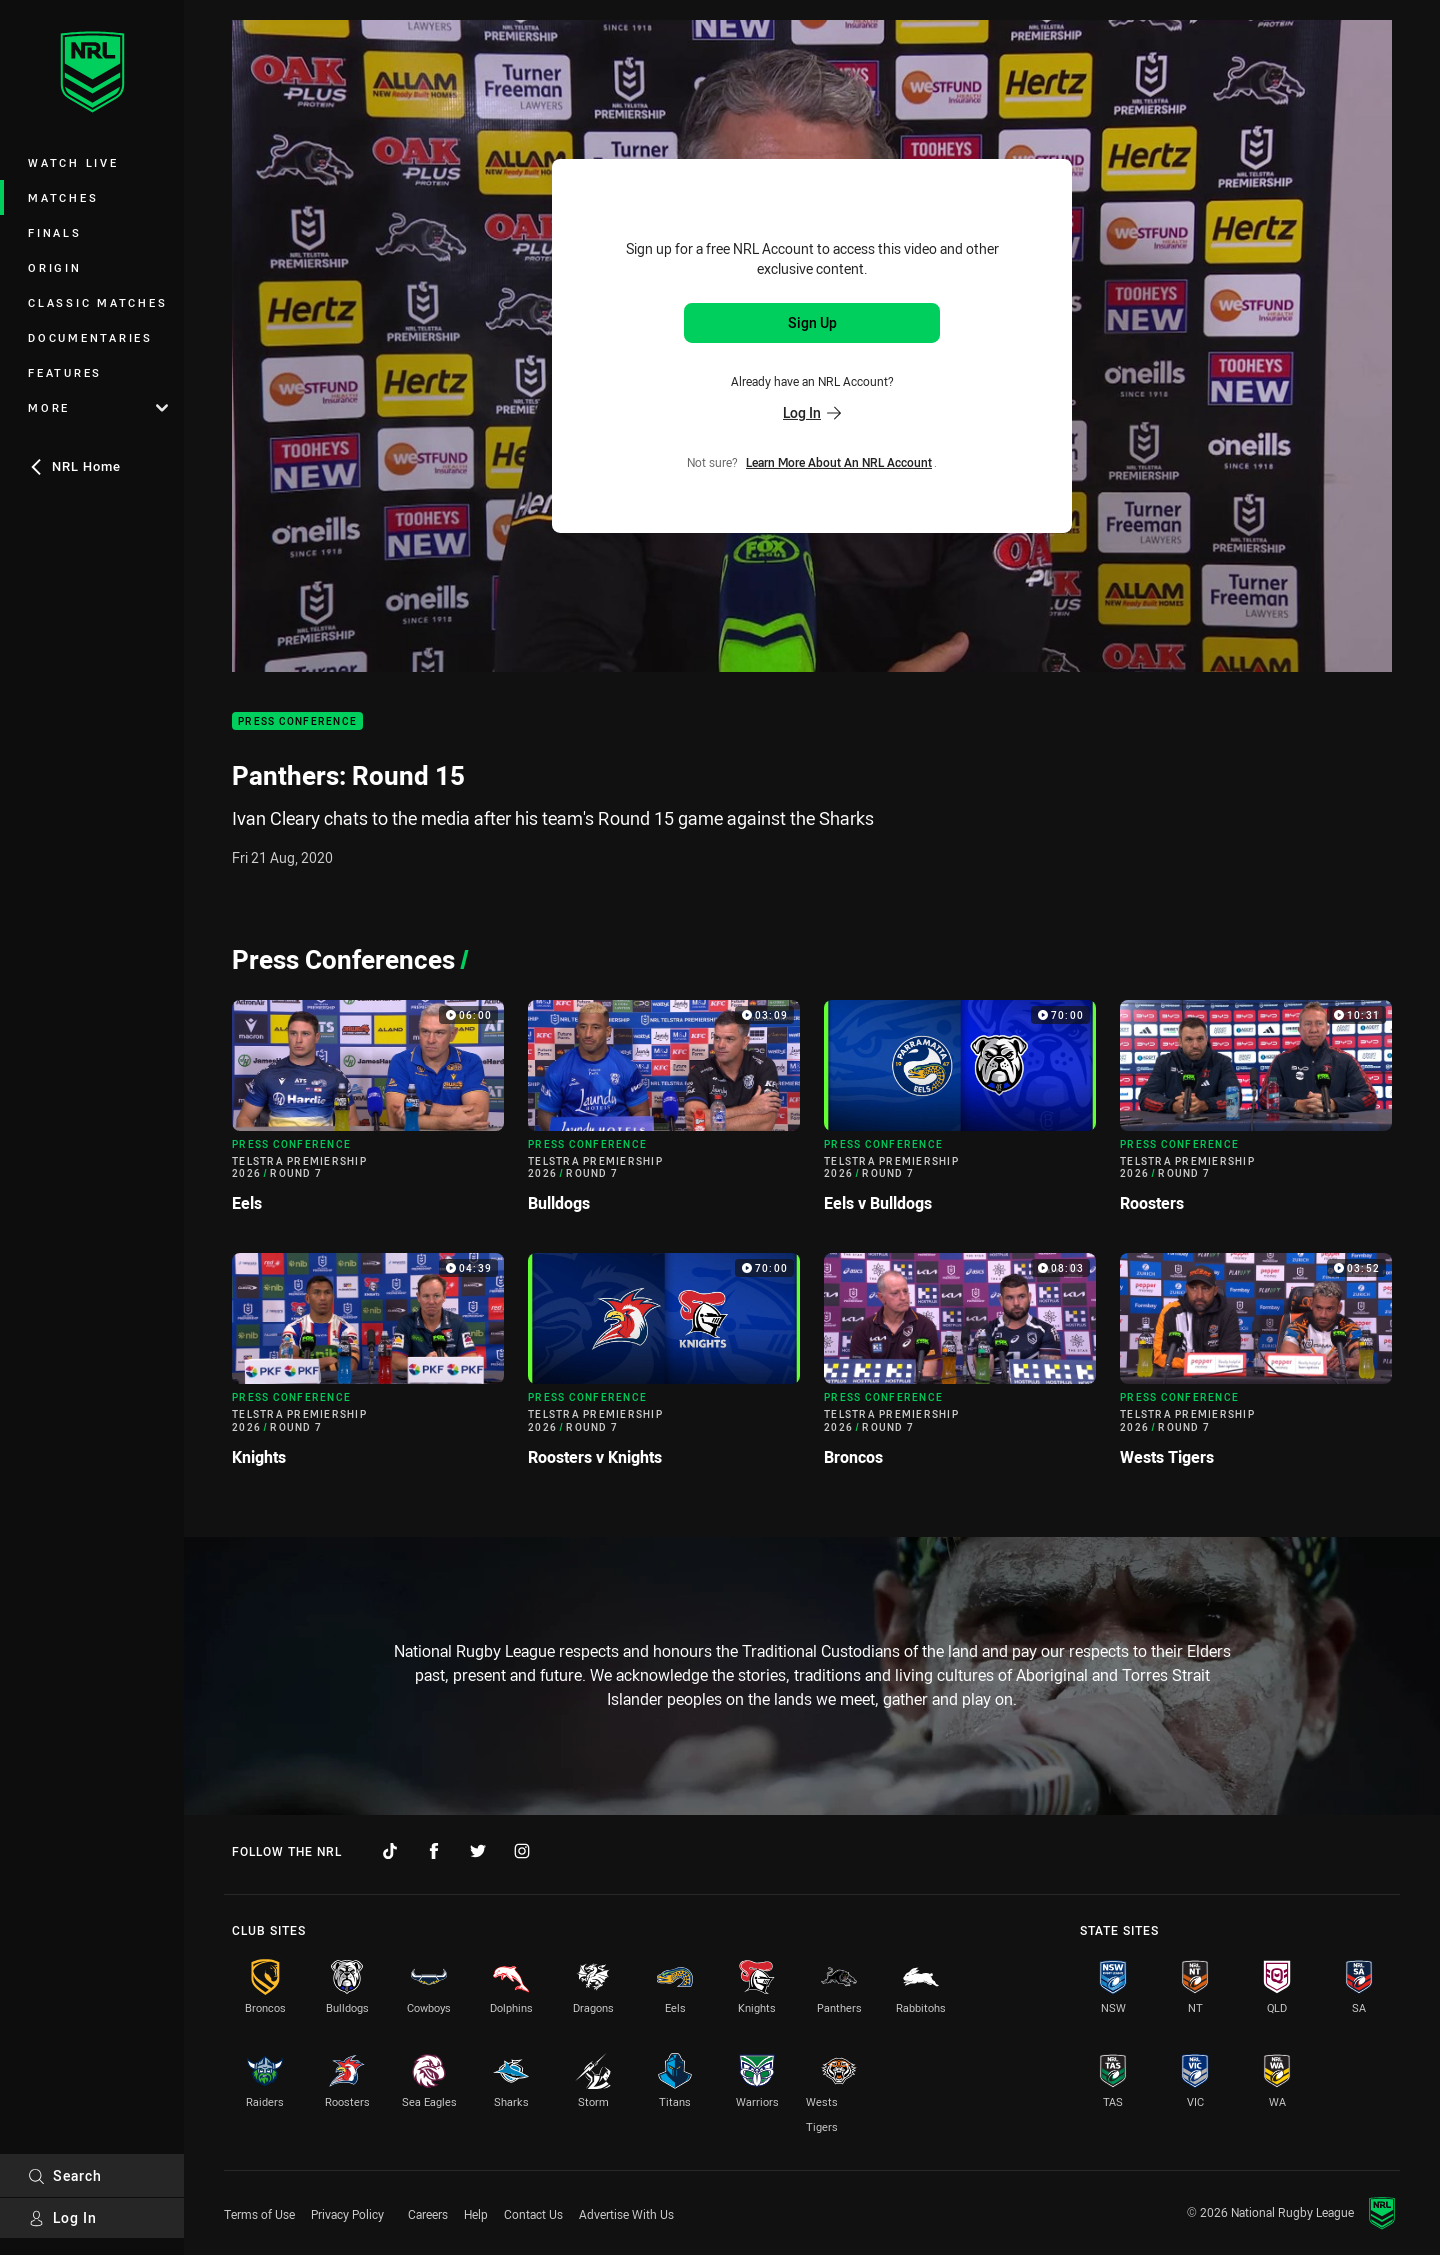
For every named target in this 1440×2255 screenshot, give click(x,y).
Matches (63, 197)
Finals (55, 232)
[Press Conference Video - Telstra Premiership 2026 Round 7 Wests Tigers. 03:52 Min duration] (1256, 1367)
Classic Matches (97, 302)
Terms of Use (259, 2214)
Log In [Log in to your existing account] (812, 412)
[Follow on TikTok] (390, 1851)
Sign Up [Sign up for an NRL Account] (812, 322)
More (98, 407)
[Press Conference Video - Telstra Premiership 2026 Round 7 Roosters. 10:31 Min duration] (1256, 1114)
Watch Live (73, 162)
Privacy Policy (347, 2214)
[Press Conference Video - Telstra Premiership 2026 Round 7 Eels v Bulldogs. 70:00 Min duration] (960, 1114)
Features (65, 372)
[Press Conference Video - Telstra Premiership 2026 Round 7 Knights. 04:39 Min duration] (368, 1367)
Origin (55, 267)
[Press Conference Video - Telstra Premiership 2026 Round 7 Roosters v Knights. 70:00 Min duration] (664, 1367)
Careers (428, 2214)
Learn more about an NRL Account (839, 462)
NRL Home (74, 466)
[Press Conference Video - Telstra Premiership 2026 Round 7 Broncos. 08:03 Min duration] (960, 1367)
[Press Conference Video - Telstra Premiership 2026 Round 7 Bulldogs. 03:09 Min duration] (664, 1114)
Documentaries (90, 337)
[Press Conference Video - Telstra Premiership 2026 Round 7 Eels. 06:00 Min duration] (368, 1114)
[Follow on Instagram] (522, 1851)
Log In (62, 2217)
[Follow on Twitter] (478, 1851)
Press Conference (297, 721)
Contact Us (533, 2214)
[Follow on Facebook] (434, 1851)
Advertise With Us (626, 2214)
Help (476, 2214)
